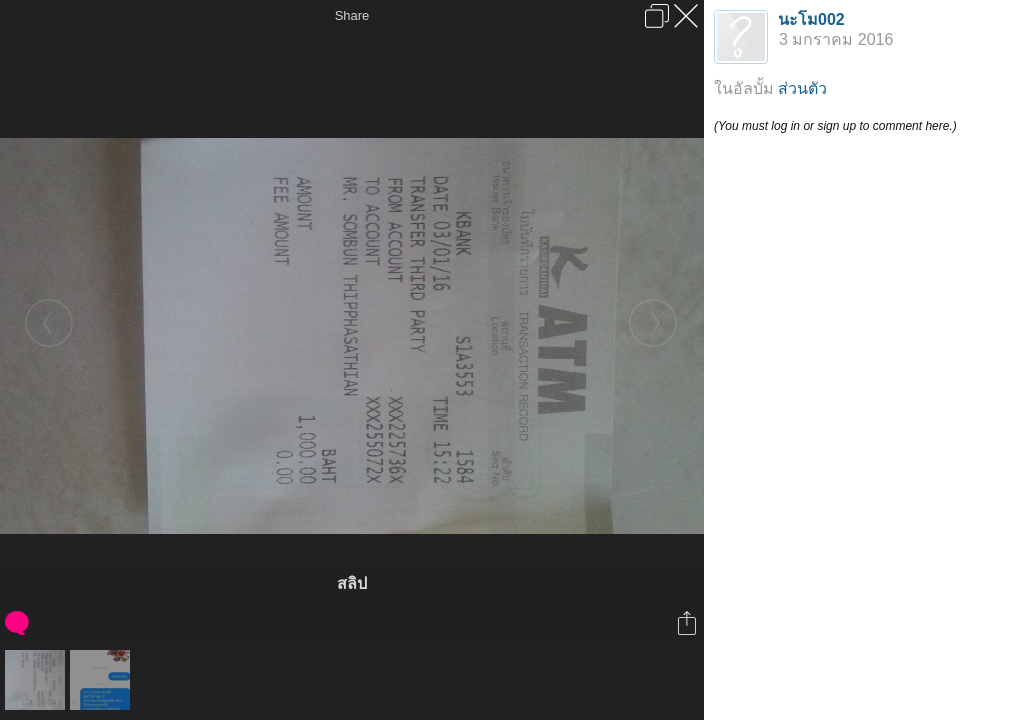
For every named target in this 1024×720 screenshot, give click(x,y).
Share (352, 15)
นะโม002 (811, 19)
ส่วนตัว (802, 88)
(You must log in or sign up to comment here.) (835, 126)
